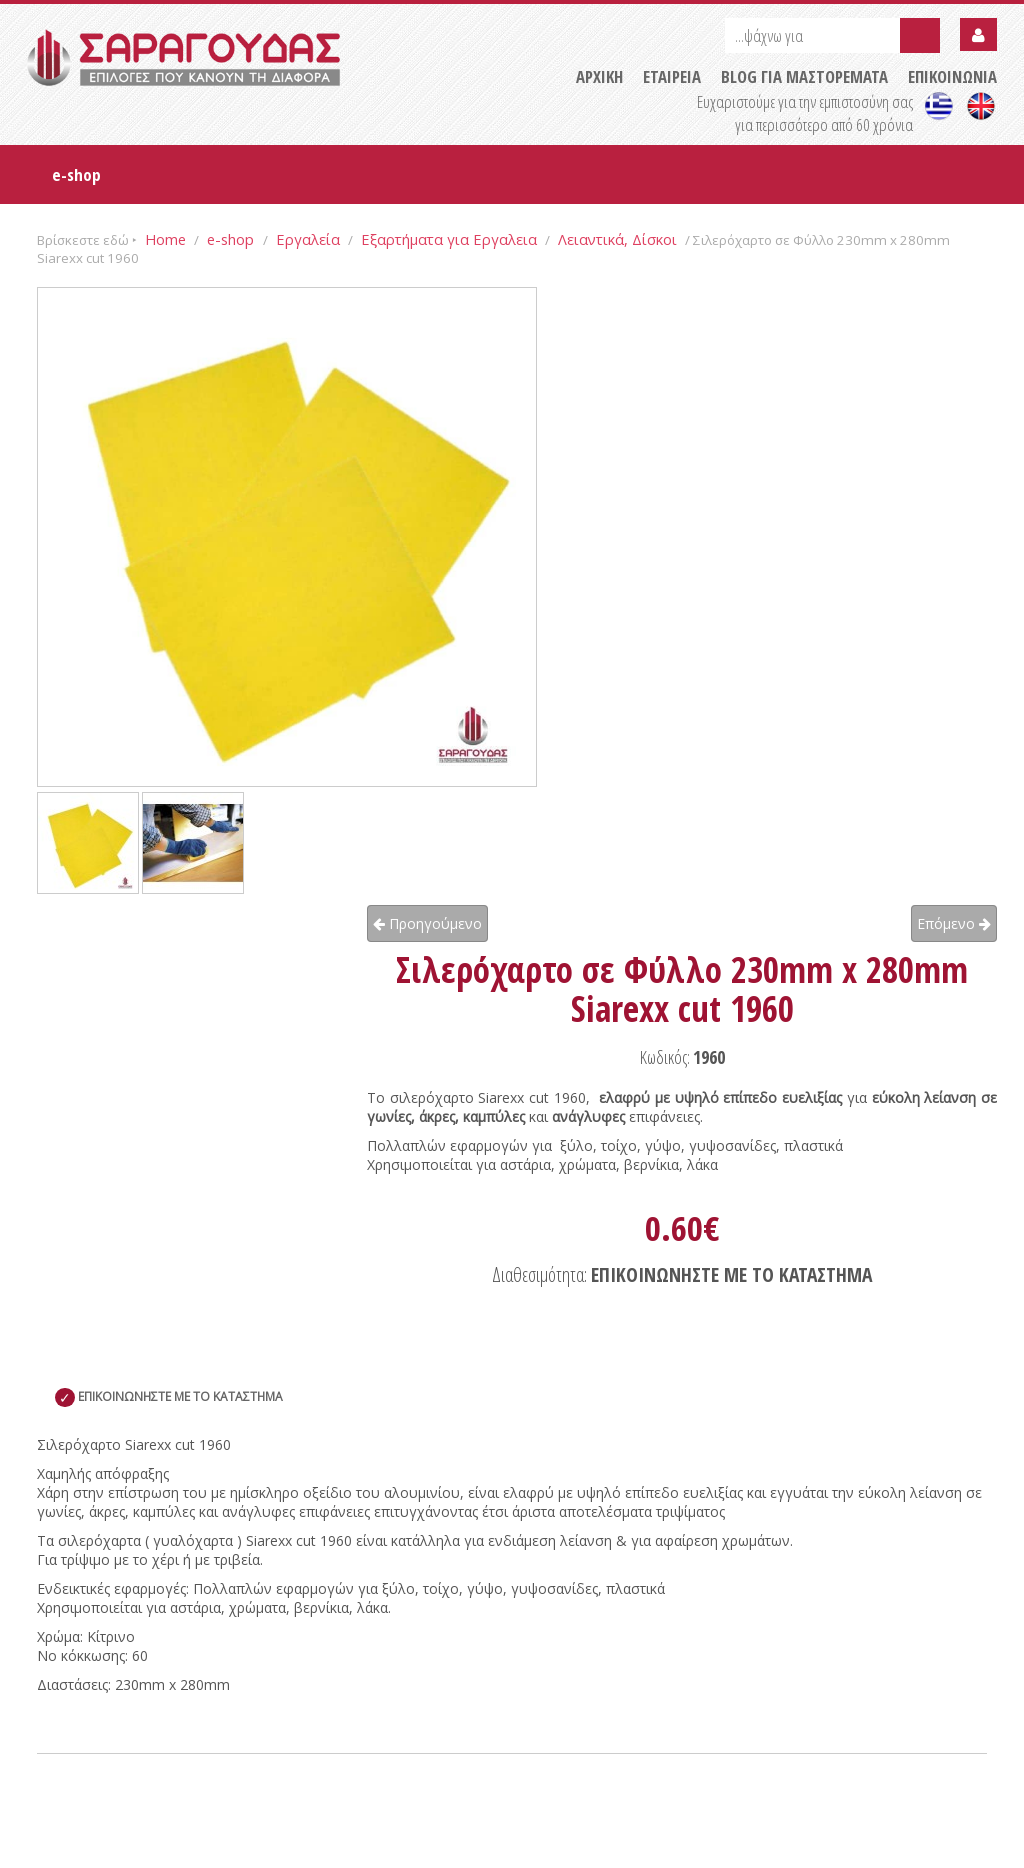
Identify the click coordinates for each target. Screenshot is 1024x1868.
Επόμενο (954, 923)
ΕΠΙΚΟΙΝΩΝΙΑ (952, 76)
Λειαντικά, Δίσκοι (617, 239)
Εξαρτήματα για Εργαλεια (449, 239)
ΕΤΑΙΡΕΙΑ (672, 76)
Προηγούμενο (427, 923)
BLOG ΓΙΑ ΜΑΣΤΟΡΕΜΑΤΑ (804, 76)
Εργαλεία (308, 239)
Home (165, 239)
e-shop (76, 174)
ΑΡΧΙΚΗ (599, 76)
